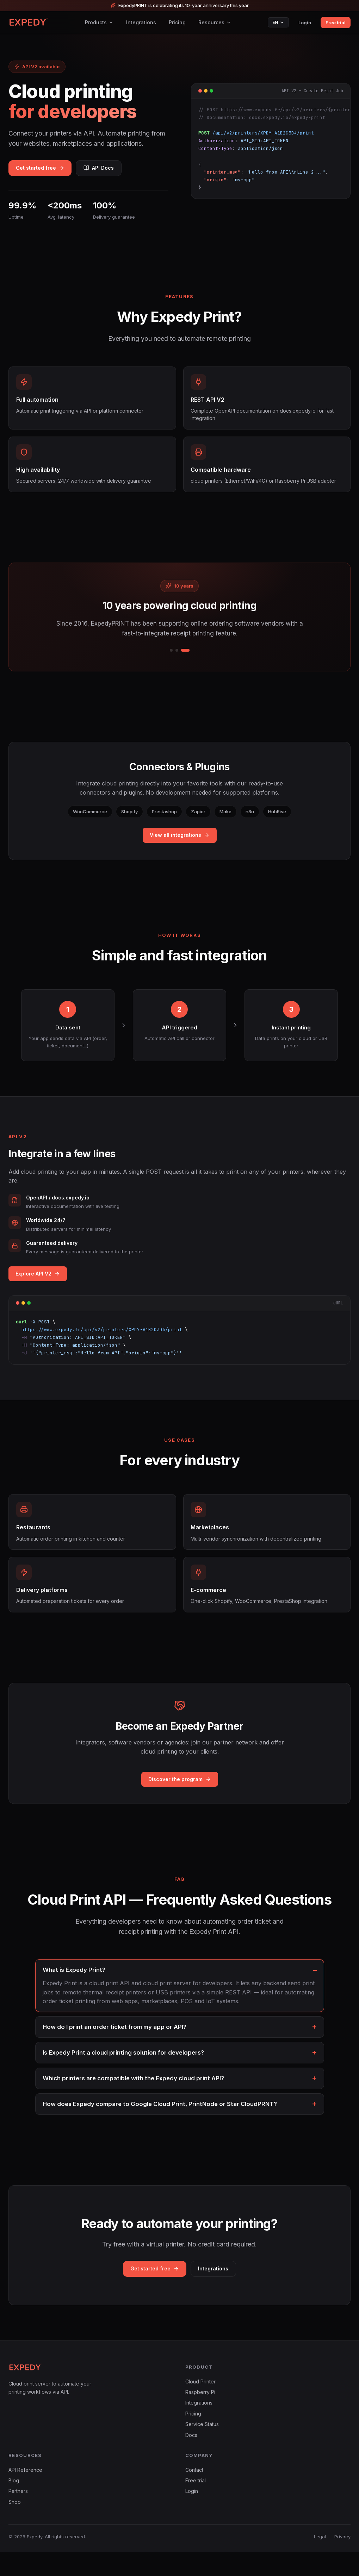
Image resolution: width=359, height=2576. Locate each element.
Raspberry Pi (200, 2416)
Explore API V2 (38, 1286)
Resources (214, 22)
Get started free (43, 168)
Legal (320, 2561)
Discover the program (179, 1802)
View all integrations (180, 847)
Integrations (141, 22)
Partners (18, 2516)
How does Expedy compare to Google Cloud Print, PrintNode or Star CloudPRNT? (160, 2126)
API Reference (25, 2494)
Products (99, 22)
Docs (191, 2459)
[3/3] (185, 662)
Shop (14, 2526)
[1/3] (171, 662)
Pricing (177, 22)
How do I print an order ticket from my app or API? (114, 2049)
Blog (13, 2505)
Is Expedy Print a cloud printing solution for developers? (123, 2075)
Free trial (336, 22)
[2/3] (176, 662)
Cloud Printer (200, 2406)
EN (278, 22)
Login (304, 22)
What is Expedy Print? (74, 1992)
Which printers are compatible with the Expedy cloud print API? (133, 2100)
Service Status (202, 2448)
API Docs (110, 168)
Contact (194, 2494)
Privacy (342, 2561)
